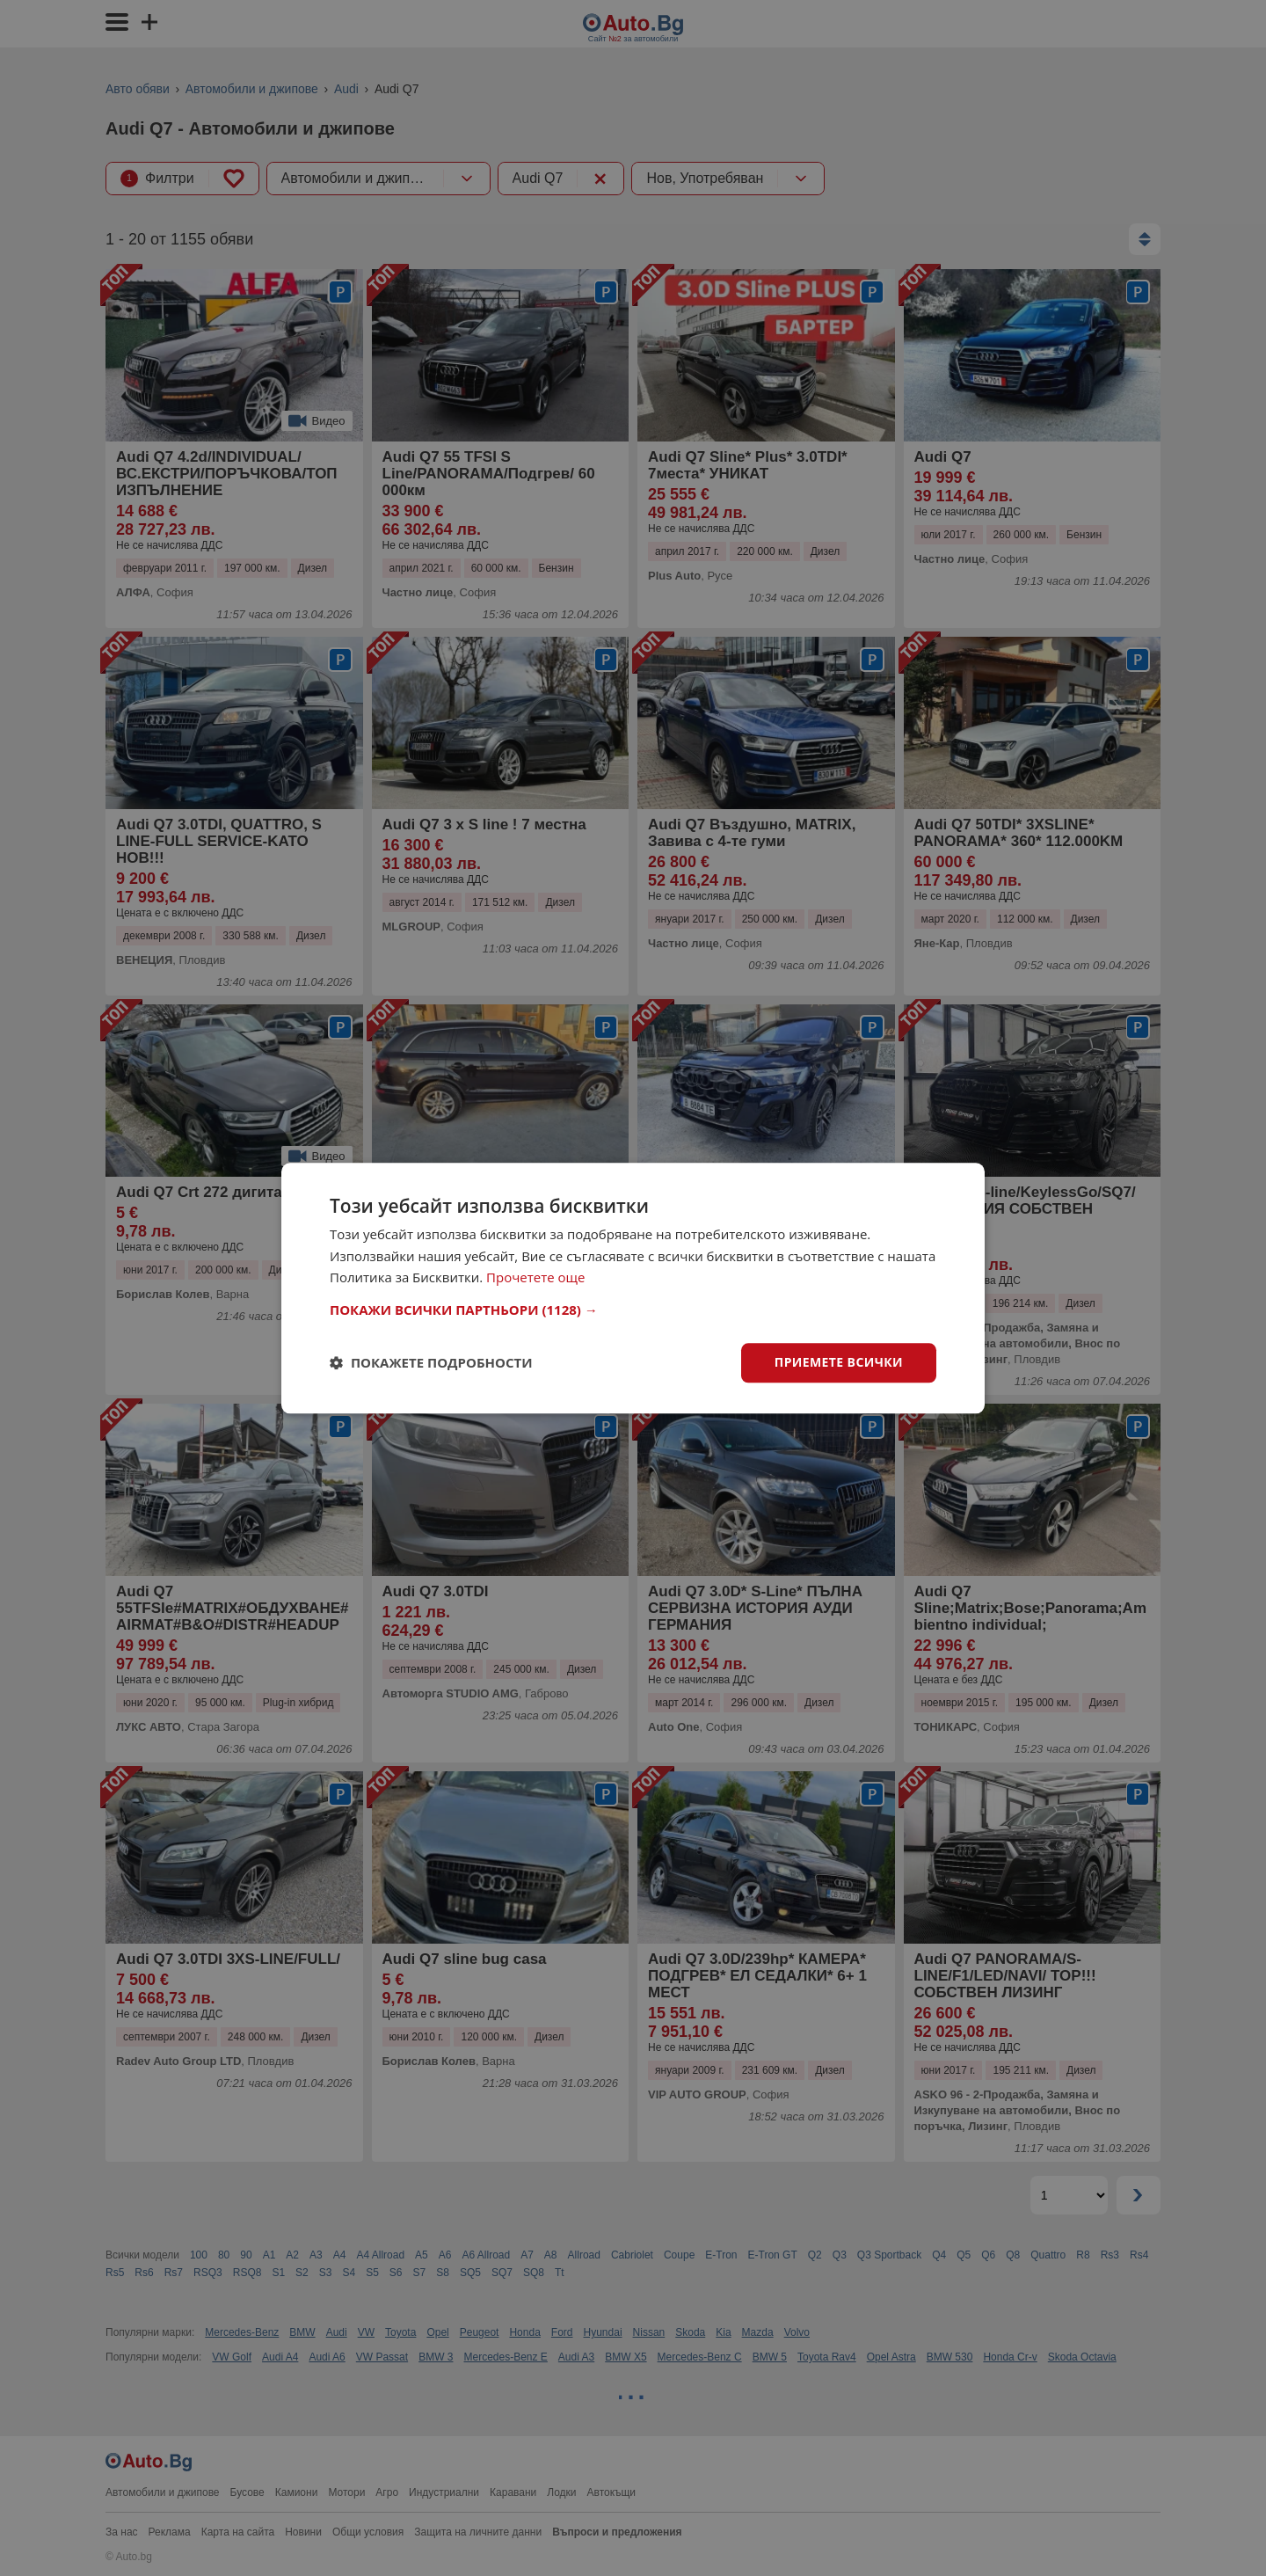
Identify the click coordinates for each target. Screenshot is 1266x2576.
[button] (633, 1309)
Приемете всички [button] (839, 1362)
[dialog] (633, 1288)
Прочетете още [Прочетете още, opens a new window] (535, 1278)
